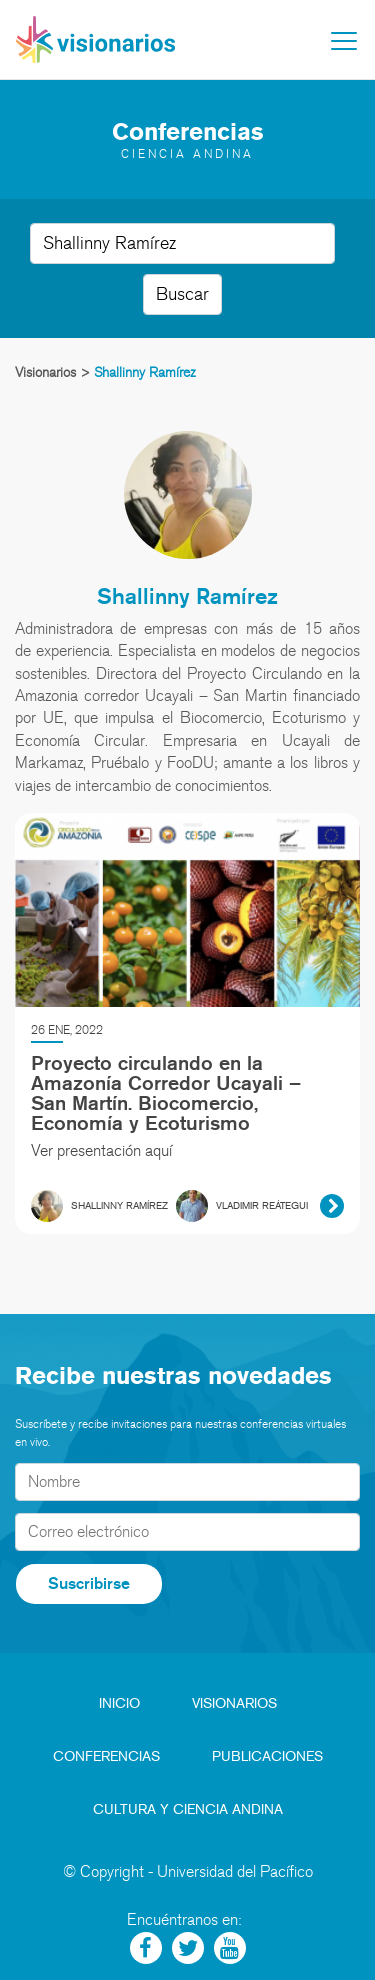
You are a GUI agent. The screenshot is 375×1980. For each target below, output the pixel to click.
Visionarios (234, 1703)
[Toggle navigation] (344, 41)
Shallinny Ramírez (187, 595)
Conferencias (106, 1756)
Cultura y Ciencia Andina (188, 1809)
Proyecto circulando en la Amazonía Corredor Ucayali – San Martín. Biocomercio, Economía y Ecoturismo (166, 1093)
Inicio (119, 1703)
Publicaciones (267, 1756)
